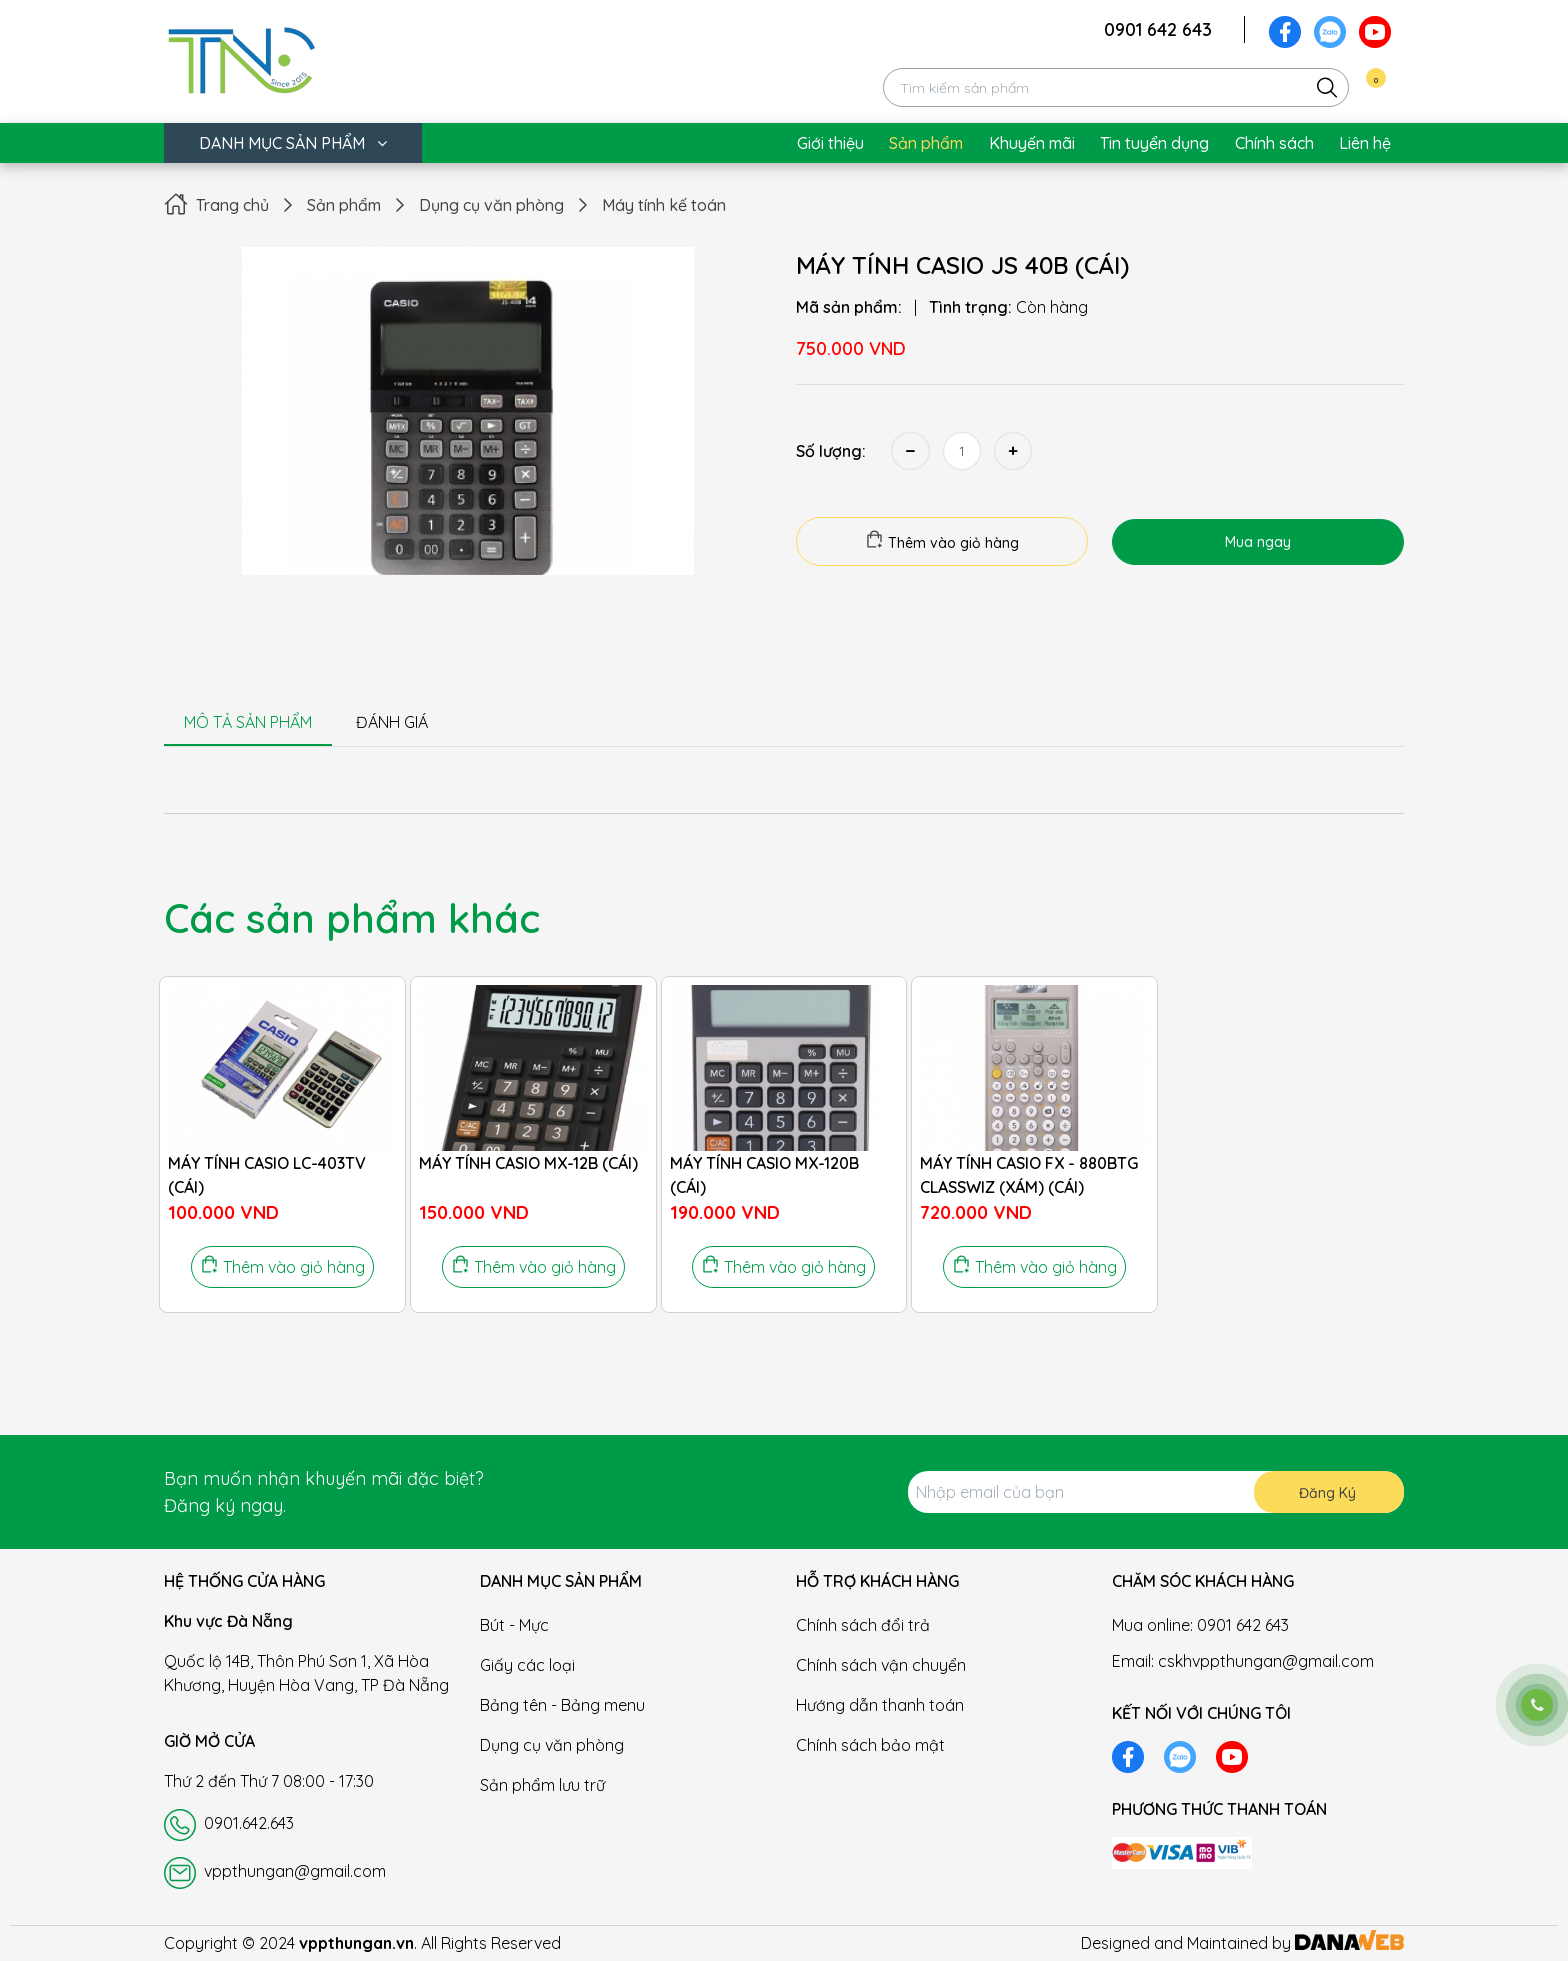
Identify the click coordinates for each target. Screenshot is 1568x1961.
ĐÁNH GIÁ (392, 722)
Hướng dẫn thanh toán (880, 1705)
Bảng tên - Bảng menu (562, 1705)
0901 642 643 (1158, 29)
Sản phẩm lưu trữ (542, 1785)
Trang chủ (232, 205)
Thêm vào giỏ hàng (942, 541)
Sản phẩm (344, 205)
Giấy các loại (527, 1665)
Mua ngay (1258, 542)
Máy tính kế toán (664, 205)
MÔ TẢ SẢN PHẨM (248, 722)
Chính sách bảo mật (870, 1745)
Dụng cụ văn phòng (491, 205)
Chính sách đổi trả (863, 1625)
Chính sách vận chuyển (881, 1665)
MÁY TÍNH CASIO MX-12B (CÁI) (528, 1163)
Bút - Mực (514, 1625)
